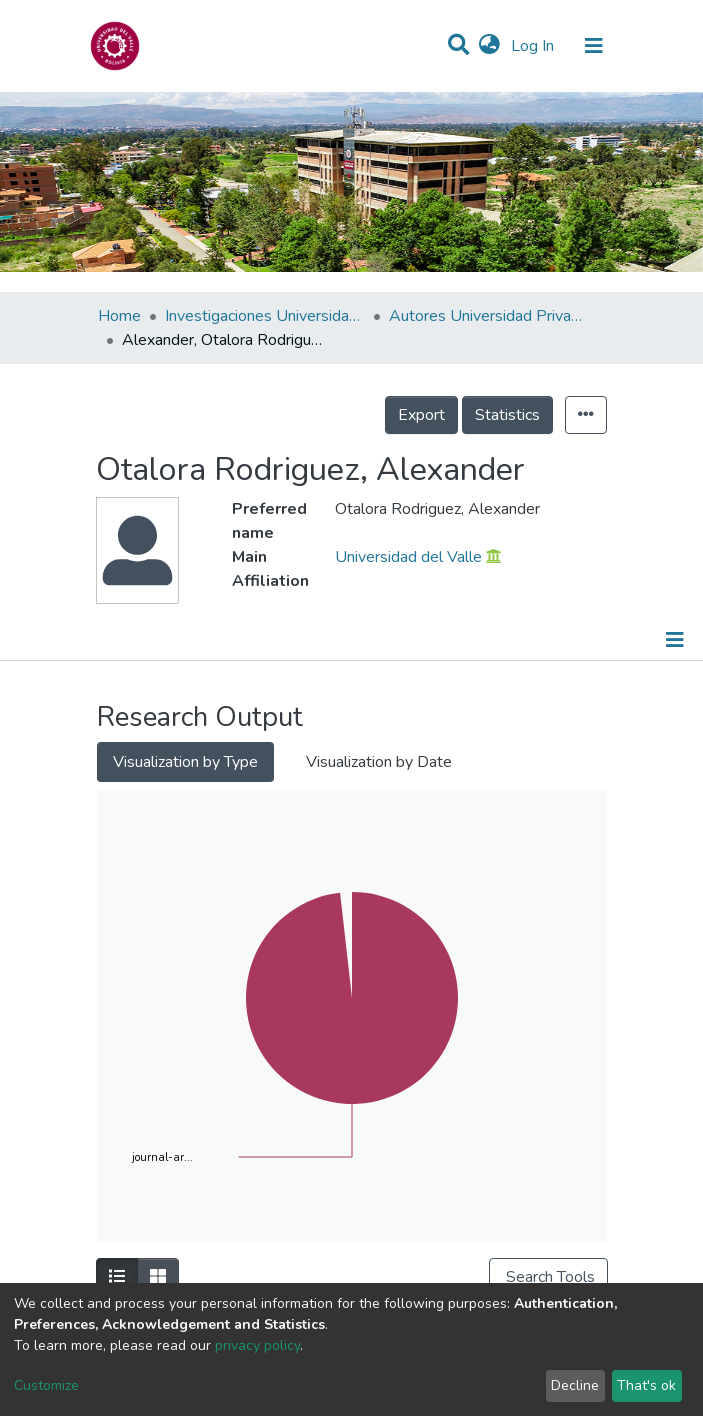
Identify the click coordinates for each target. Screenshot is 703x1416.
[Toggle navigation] (594, 46)
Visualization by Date (379, 762)
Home (119, 316)
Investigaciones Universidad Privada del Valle (265, 316)
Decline (575, 1385)
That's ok (646, 1385)
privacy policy (257, 1345)
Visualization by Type (185, 762)
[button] (489, 46)
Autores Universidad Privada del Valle (489, 316)
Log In (534, 46)
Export (421, 415)
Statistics (507, 415)
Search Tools (548, 1277)
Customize (46, 1385)
